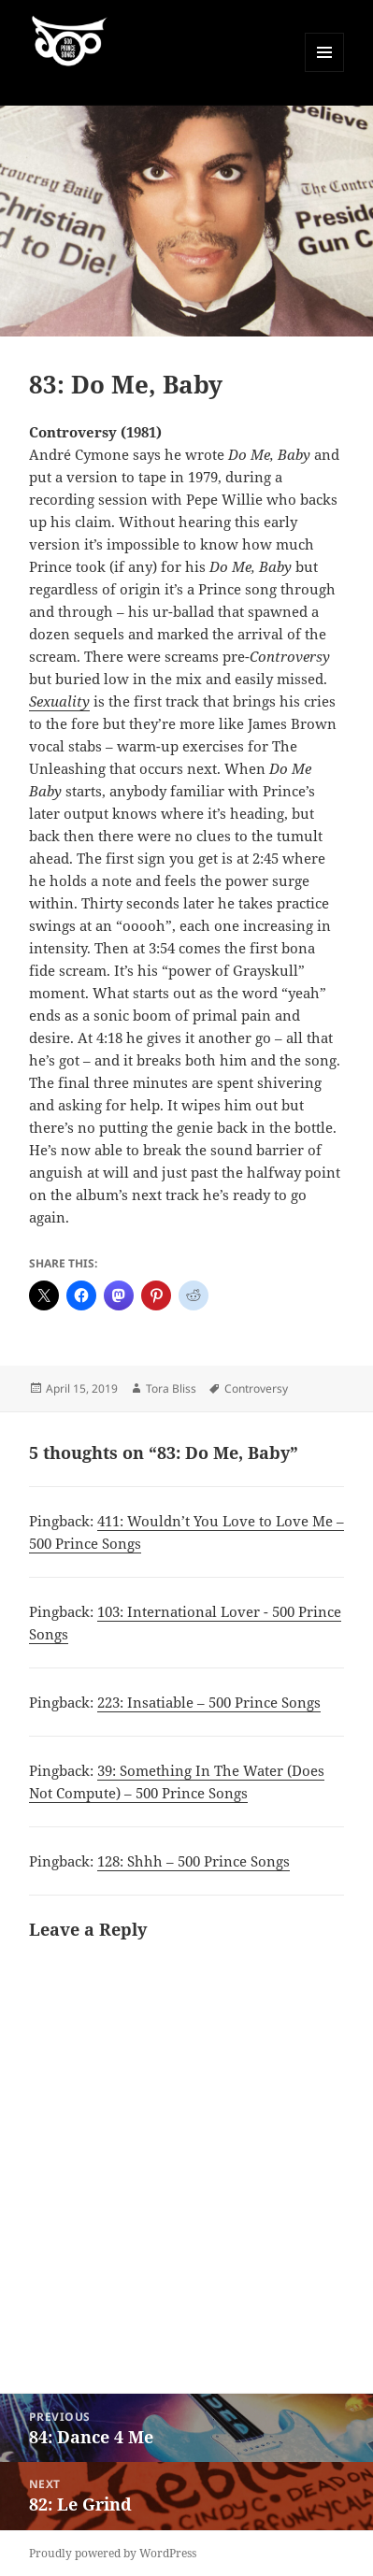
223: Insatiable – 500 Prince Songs (209, 1702)
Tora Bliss (171, 1388)
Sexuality (59, 701)
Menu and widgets (325, 71)
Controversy (256, 1388)
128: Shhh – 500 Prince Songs (193, 1861)
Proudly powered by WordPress (112, 2553)
